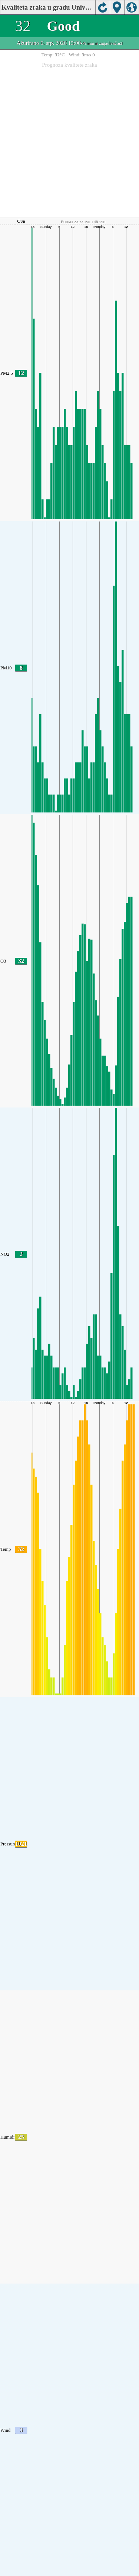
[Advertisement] (69, 141)
